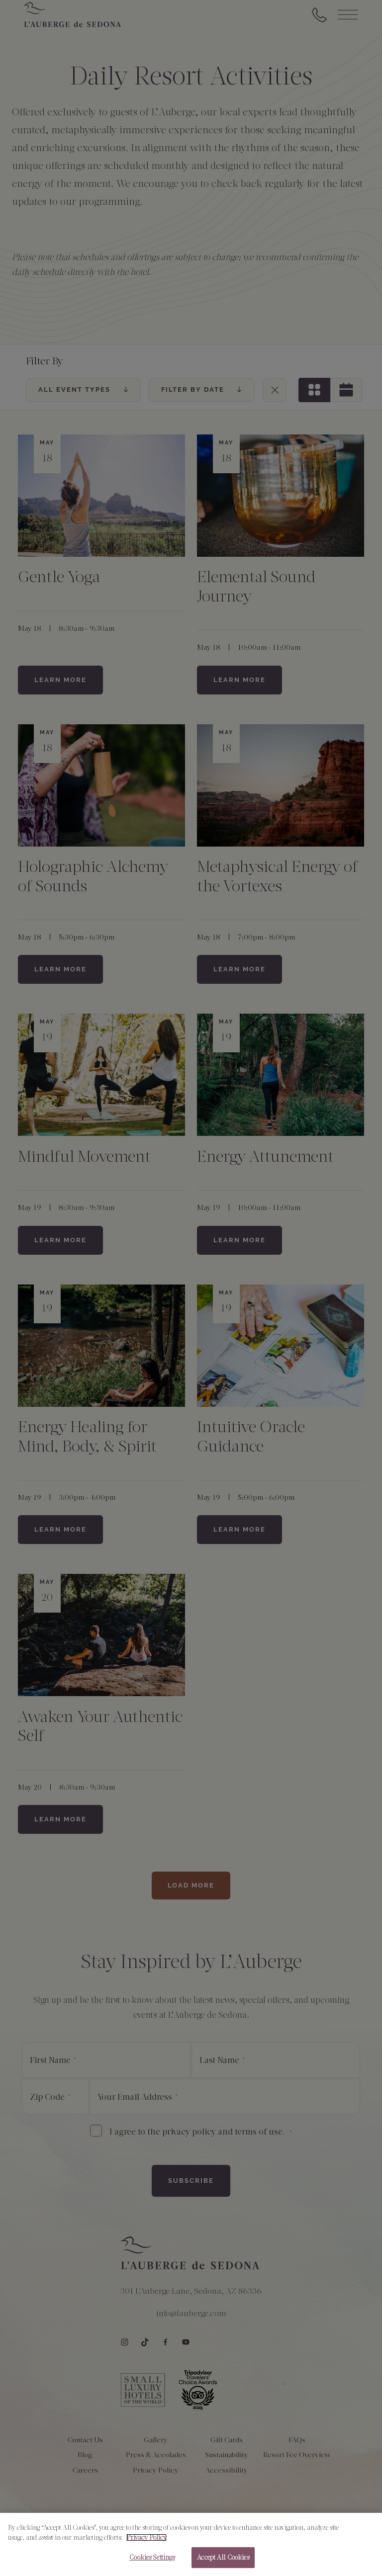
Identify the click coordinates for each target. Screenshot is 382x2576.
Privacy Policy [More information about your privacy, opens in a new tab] (146, 2538)
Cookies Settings (152, 2558)
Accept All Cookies (223, 2558)
